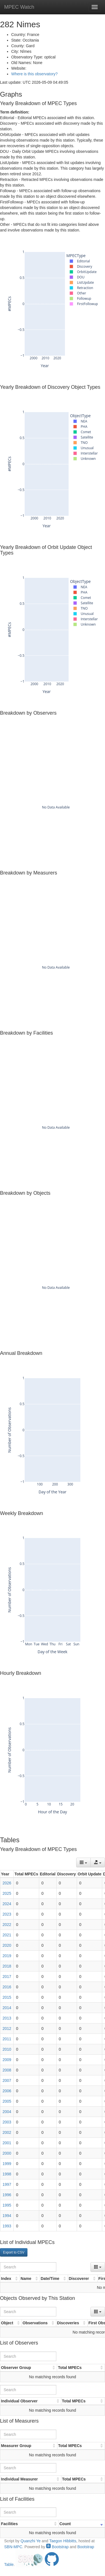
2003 (7, 2122)
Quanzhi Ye (30, 2541)
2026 (7, 1883)
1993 (7, 2226)
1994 (7, 2215)
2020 (7, 1945)
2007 (7, 2080)
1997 (7, 2184)
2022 (7, 1924)
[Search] (28, 2267)
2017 (7, 1976)
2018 (7, 1966)
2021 (7, 1935)
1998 (7, 2174)
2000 (7, 2153)
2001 (7, 2143)
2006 (7, 2091)
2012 (7, 2028)
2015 (7, 1997)
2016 (7, 1987)
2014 (7, 2007)
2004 (7, 2111)
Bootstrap (57, 2547)
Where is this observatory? (34, 74)
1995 (7, 2205)
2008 (7, 2070)
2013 (7, 2018)
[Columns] (83, 1862)
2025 (7, 1893)
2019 (7, 1955)
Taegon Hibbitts (62, 2541)
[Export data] (97, 1862)
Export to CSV (13, 2252)
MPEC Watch (19, 7)
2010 (7, 2049)
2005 (7, 2101)
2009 (7, 2059)
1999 (7, 2163)
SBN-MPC (13, 2547)
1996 (7, 2195)
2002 (7, 2132)
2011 (7, 2039)
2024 (7, 1904)
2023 (7, 1914)
